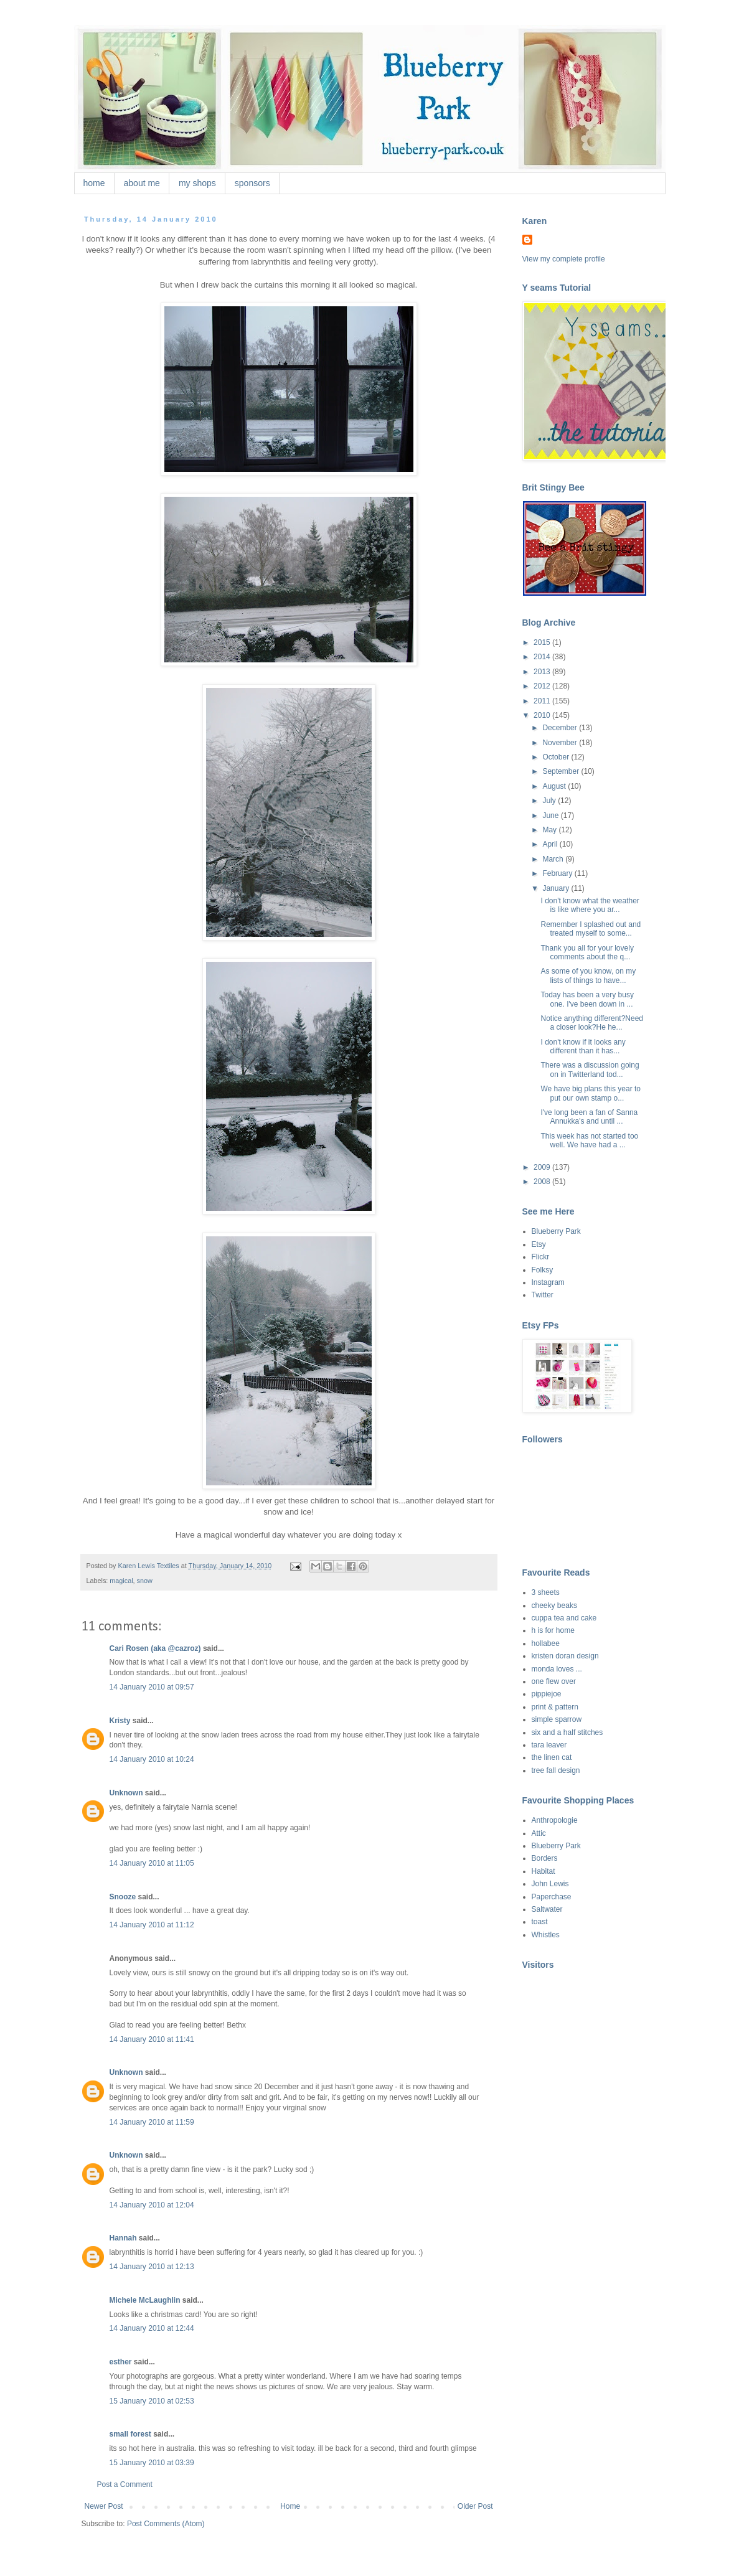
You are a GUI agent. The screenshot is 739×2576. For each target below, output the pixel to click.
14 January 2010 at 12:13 (152, 2266)
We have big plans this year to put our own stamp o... (590, 1093)
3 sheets (546, 1592)
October (556, 757)
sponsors (252, 183)
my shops (197, 183)
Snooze (123, 1896)
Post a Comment (125, 2484)
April (550, 844)
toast (540, 1921)
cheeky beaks (554, 1605)
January (556, 888)
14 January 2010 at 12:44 (152, 2328)
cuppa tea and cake (564, 1618)
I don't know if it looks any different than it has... (582, 1046)
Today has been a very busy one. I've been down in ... (586, 999)
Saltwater (547, 1909)
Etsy (539, 1244)
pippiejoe (547, 1694)
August (555, 786)
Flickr (541, 1257)
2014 (543, 656)
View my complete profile (563, 259)
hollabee (546, 1643)
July (550, 800)
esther (121, 2361)
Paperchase (552, 1896)
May (550, 829)
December (560, 727)
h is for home (553, 1630)
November (560, 742)
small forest (130, 2434)
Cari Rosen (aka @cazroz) (155, 1648)
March (553, 859)
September (561, 771)
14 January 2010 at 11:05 (152, 1863)
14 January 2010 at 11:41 (152, 2039)
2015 (543, 642)
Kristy (120, 1720)
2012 (543, 686)
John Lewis (550, 1883)
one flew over (554, 1681)
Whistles (546, 1934)
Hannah (123, 2238)
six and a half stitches (567, 1732)
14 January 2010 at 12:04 (152, 2205)
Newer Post (104, 2506)
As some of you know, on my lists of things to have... (588, 975)
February (558, 873)
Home (290, 2506)
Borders (545, 1858)
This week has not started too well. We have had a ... (589, 1140)
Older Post (475, 2506)
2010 (543, 715)
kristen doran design (565, 1656)
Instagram (548, 1282)
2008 (543, 1181)
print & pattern (555, 1707)
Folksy (542, 1270)
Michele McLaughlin (145, 2300)
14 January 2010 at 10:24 (152, 1759)
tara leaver (549, 1745)
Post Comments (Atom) (166, 2523)
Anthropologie (555, 1820)
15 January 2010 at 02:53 (152, 2401)
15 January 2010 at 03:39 (152, 2462)
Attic (539, 1833)
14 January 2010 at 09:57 (152, 1687)
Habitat (543, 1871)
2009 (543, 1167)
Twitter (542, 1294)
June (551, 815)
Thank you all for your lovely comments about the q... (586, 952)
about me (142, 183)
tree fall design (556, 1770)
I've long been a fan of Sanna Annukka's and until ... (589, 1117)
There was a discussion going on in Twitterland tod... (589, 1069)
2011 (543, 701)
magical (121, 1580)
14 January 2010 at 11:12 (152, 1924)
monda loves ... (557, 1669)
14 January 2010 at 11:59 (152, 2122)
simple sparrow (557, 1719)
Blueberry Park (556, 1231)
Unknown (126, 1793)
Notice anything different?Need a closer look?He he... (591, 1023)
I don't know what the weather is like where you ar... (589, 905)
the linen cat (552, 1757)
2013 (543, 671)
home (94, 183)
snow (145, 1580)
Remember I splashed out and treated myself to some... (590, 929)
